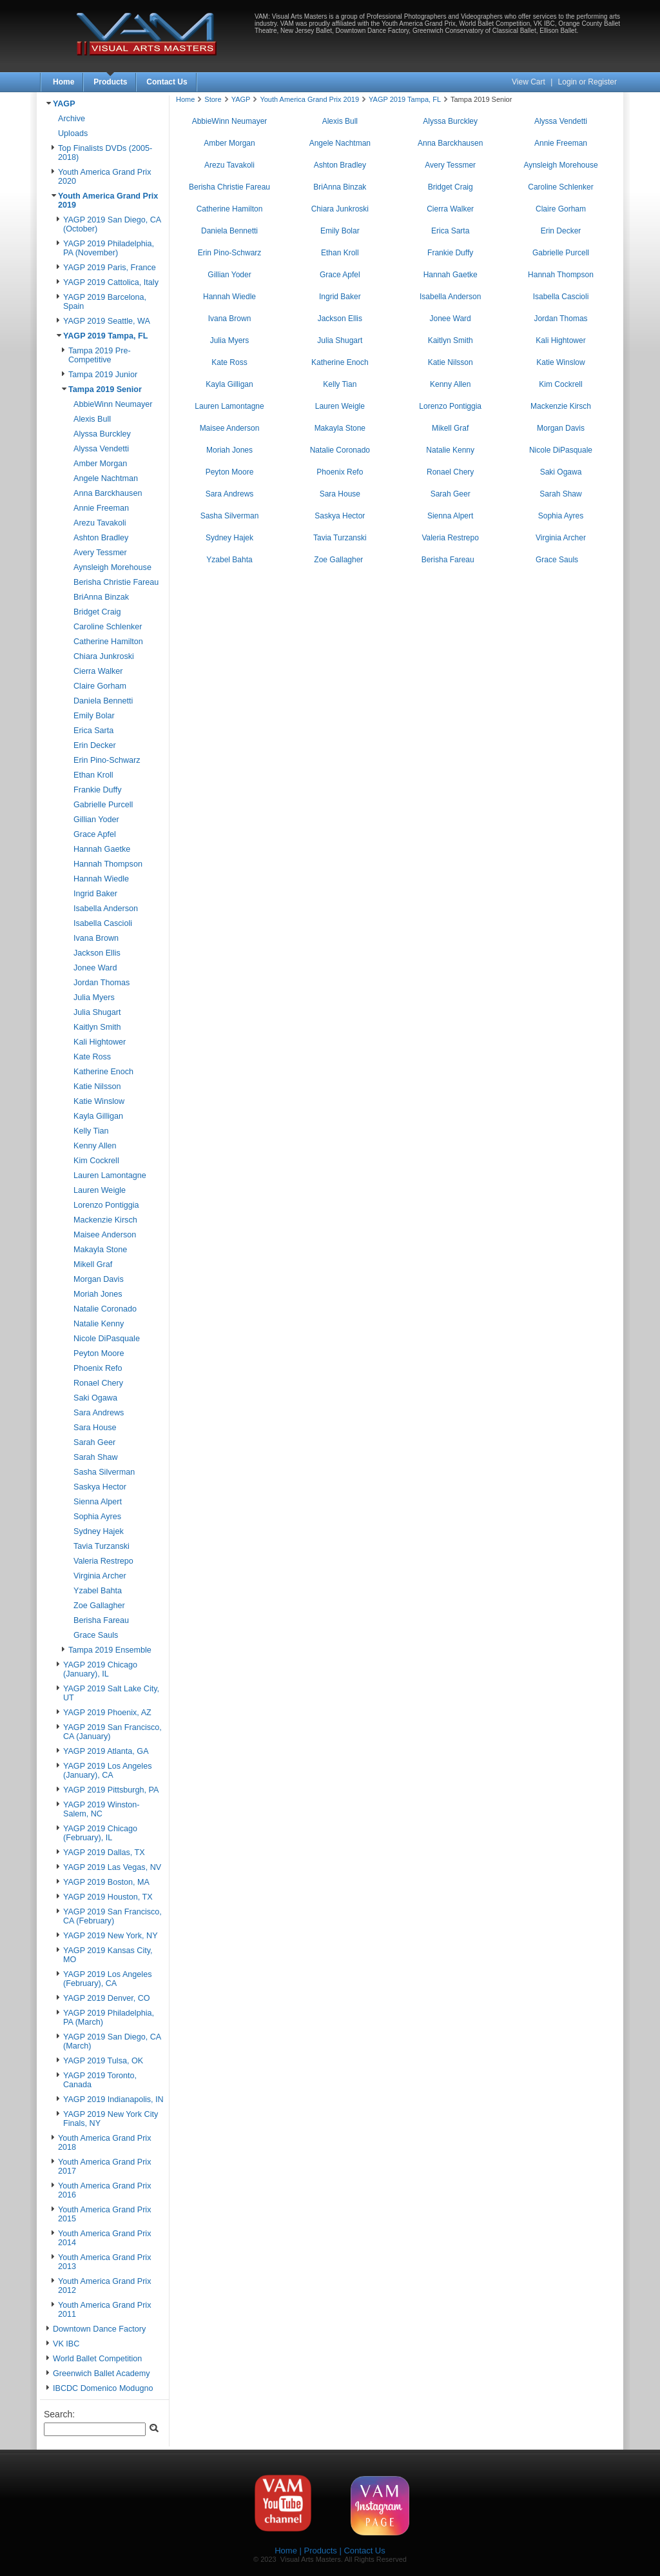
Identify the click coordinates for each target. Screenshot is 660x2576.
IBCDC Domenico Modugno (103, 2388)
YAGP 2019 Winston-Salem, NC (101, 1809)
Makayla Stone (100, 1249)
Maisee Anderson (104, 1234)
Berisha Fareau (101, 1620)
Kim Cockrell (96, 1160)
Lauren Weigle (99, 1190)
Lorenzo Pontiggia (106, 1205)
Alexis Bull (92, 419)
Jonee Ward (95, 967)
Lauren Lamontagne (109, 1175)
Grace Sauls (95, 1635)
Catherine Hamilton (108, 641)
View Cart (529, 81)
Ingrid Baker (95, 893)
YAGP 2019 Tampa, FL (105, 335)
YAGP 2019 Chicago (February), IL (100, 1833)
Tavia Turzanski (101, 1546)
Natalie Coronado (105, 1308)
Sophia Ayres (97, 1516)
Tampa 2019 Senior (105, 389)
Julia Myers (94, 997)
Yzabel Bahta (97, 1590)
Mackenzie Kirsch (105, 1219)
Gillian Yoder (96, 819)
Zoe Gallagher (99, 1605)
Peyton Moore (98, 1353)
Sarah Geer (94, 1442)
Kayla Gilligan (98, 1116)
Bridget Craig (97, 611)
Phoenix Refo (97, 1368)
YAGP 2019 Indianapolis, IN (113, 2099)
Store (212, 99)
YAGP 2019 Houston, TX (108, 1897)
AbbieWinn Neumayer (113, 404)
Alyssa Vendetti (101, 448)
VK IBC (66, 2343)
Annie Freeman (101, 508)
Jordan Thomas (101, 982)
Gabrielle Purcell (103, 804)
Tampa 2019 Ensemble (109, 1650)
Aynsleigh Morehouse (112, 567)
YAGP (64, 103)
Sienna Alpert (97, 1501)
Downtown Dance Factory (99, 2329)
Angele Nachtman (105, 478)
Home (63, 81)
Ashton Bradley (100, 537)
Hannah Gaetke (101, 849)
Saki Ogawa (95, 1397)
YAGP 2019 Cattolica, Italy (111, 282)
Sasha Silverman (104, 1472)
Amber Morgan (100, 463)
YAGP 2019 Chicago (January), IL (100, 1669)
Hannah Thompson (107, 864)
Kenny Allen (95, 1145)
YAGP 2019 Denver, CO (106, 1998)
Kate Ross (92, 1056)
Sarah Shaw (95, 1457)
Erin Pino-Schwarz (107, 760)
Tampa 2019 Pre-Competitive (99, 355)
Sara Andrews (98, 1412)
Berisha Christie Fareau (116, 582)
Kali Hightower (99, 1042)
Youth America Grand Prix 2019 (309, 99)
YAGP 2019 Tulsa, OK (103, 2060)
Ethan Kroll (93, 775)
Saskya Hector (99, 1486)
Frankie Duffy (97, 789)
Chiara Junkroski (103, 656)
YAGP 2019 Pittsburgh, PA (111, 1789)
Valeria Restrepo (103, 1561)
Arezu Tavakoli (99, 522)
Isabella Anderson (105, 908)
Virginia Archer (99, 1575)
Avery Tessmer (100, 552)
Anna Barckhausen (107, 493)
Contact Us (166, 81)
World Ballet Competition (97, 2358)
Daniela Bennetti (103, 700)
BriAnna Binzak (101, 597)
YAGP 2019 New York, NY (110, 1935)
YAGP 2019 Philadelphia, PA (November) (108, 248)
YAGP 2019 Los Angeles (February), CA (107, 1979)
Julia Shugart (97, 1012)
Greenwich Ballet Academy (101, 2373)
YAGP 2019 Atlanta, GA (106, 1751)
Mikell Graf (92, 1264)
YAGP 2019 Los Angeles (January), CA (107, 1771)
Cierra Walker (98, 671)
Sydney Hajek (98, 1531)
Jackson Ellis (97, 953)
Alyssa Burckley (102, 433)
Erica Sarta (93, 730)
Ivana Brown (96, 938)
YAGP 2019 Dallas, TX (104, 1852)
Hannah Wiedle (101, 878)
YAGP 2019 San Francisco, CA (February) (112, 1916)
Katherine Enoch (103, 1071)
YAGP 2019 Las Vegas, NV (112, 1867)
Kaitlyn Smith (97, 1027)
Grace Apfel (94, 834)
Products (110, 81)
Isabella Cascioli (102, 923)
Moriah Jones (97, 1294)
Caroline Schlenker (107, 626)
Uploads (73, 133)
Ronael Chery (98, 1383)
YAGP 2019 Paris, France (109, 267)
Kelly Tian (91, 1131)
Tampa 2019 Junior (102, 374)
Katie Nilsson (97, 1086)
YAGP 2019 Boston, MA (106, 1882)
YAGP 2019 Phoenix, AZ (107, 1712)
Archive (71, 118)
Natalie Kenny (98, 1323)
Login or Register (587, 81)
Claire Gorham (99, 686)
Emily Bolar (94, 715)
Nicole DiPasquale (106, 1338)
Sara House (95, 1427)
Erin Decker (94, 745)
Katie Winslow (98, 1101)
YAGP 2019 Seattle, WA (106, 321)
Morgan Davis (98, 1279)
